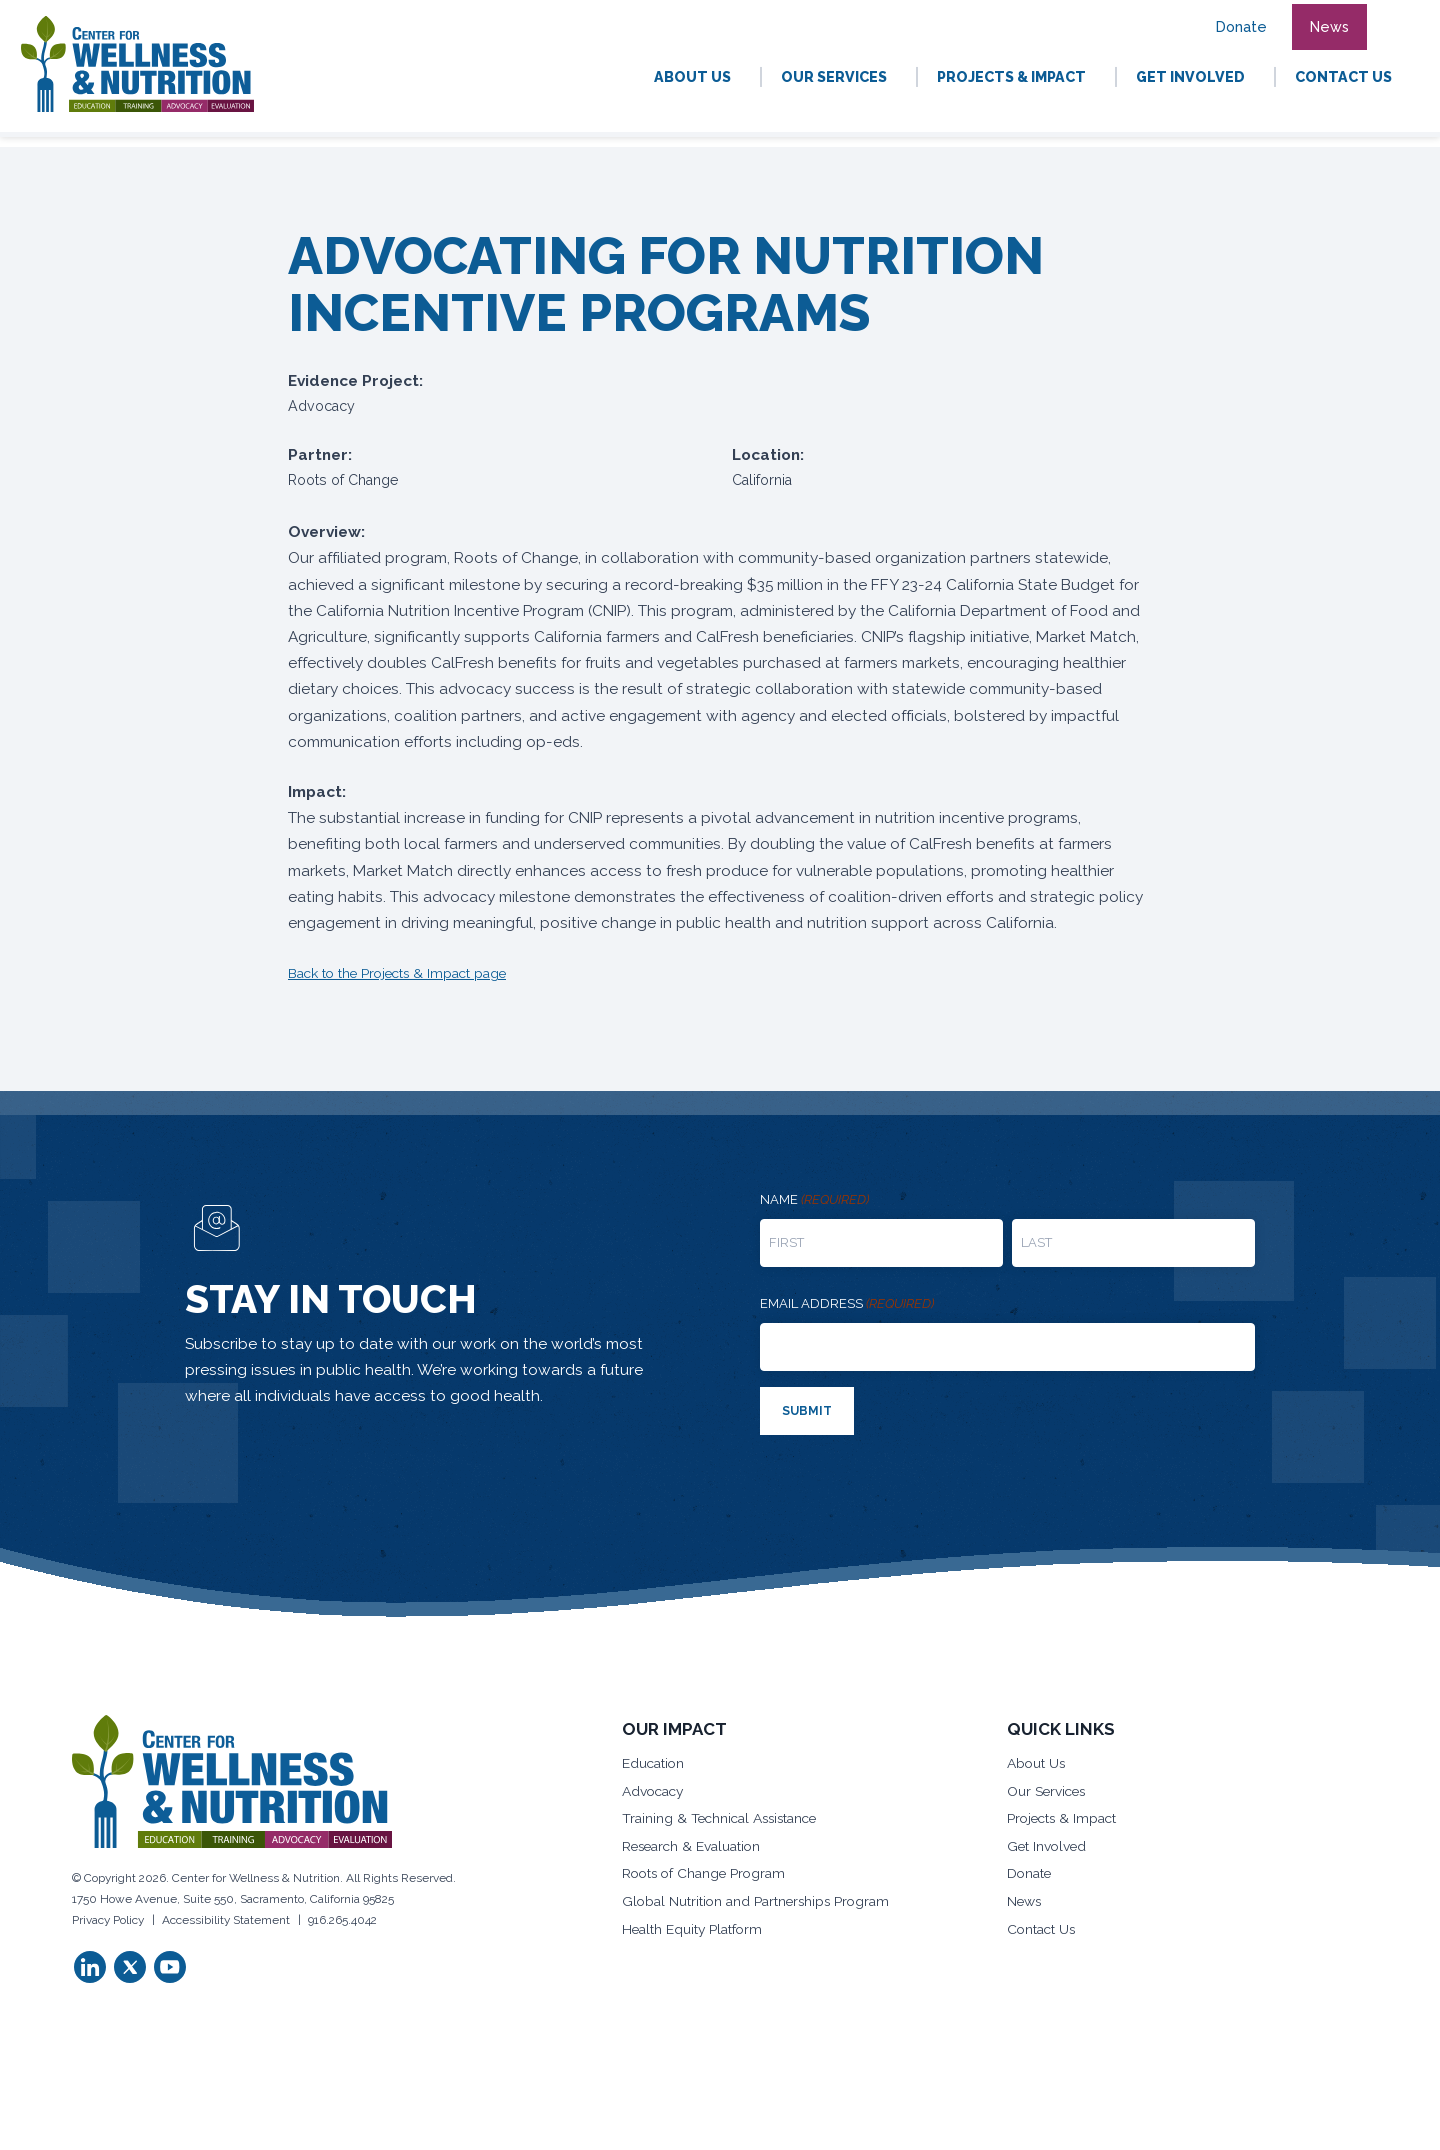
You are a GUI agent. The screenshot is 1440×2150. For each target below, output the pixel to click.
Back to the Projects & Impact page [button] (404, 973)
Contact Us (1043, 1932)
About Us (1038, 1761)
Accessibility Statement (226, 1917)
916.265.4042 (342, 1917)
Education (654, 1761)
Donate (1030, 1875)
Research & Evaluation (695, 1846)
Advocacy (655, 1789)
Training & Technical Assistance (726, 1818)
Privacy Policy (108, 1917)
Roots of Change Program (707, 1875)
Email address (847, 1304)
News (1026, 1903)
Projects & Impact (1065, 1818)
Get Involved (1050, 1846)
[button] (1392, 16)
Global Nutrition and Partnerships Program (760, 1903)
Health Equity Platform (694, 1932)
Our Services (1050, 1789)
